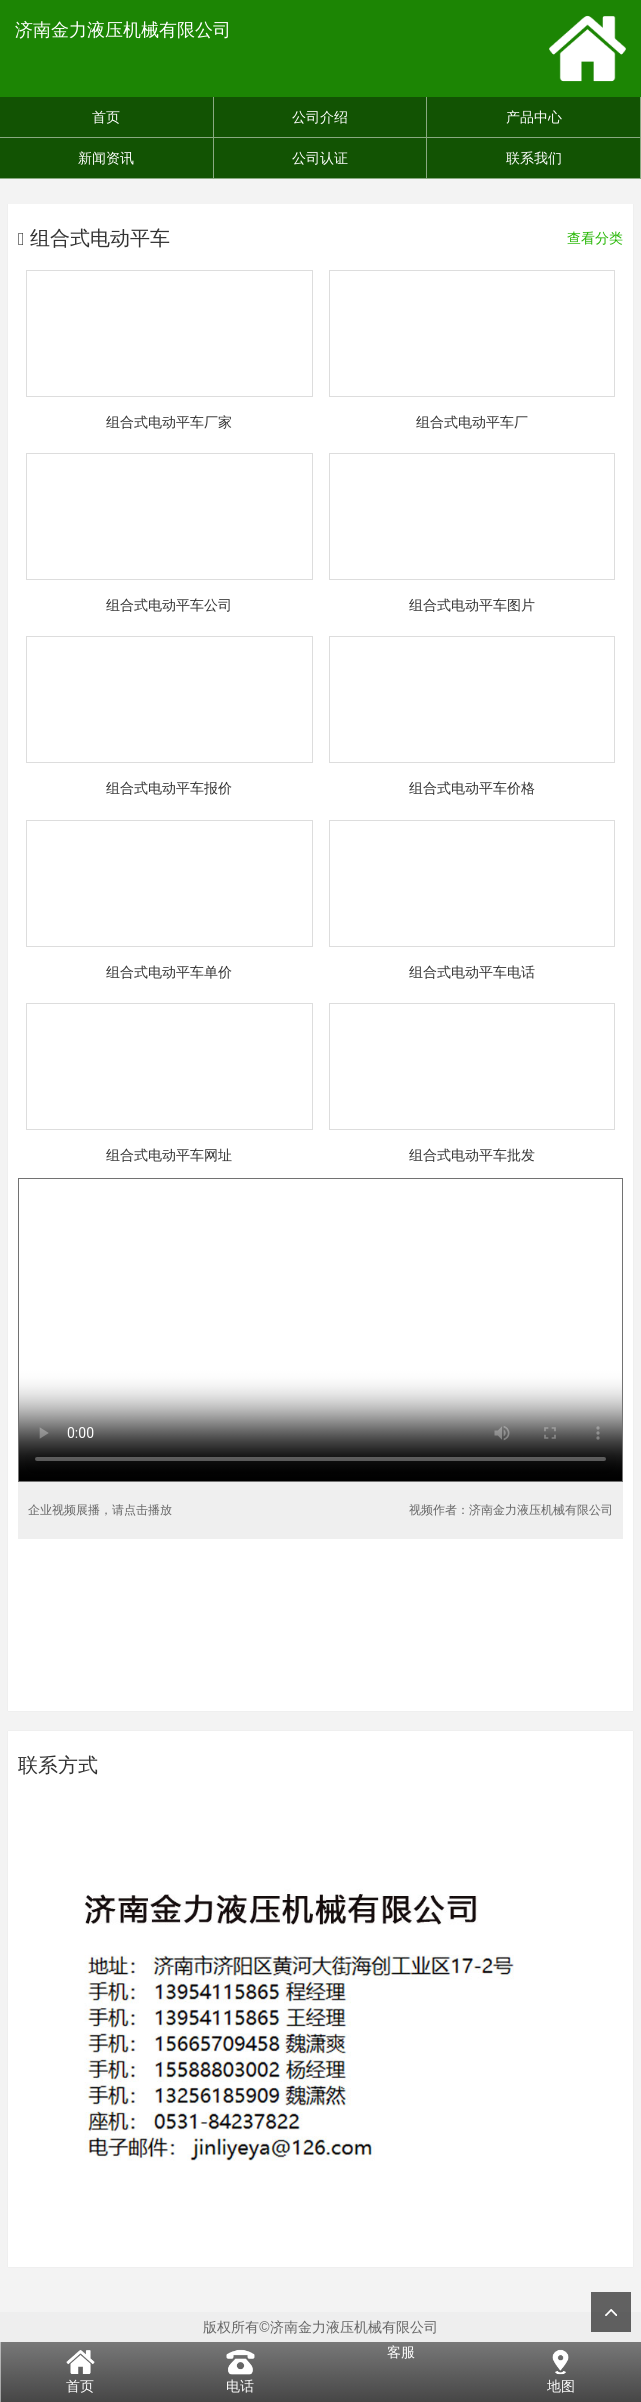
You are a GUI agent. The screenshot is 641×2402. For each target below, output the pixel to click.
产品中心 (534, 117)
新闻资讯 (106, 158)
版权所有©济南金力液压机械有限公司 (320, 2327)
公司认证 (320, 158)
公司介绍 (320, 117)
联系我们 (534, 158)
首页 (106, 117)
